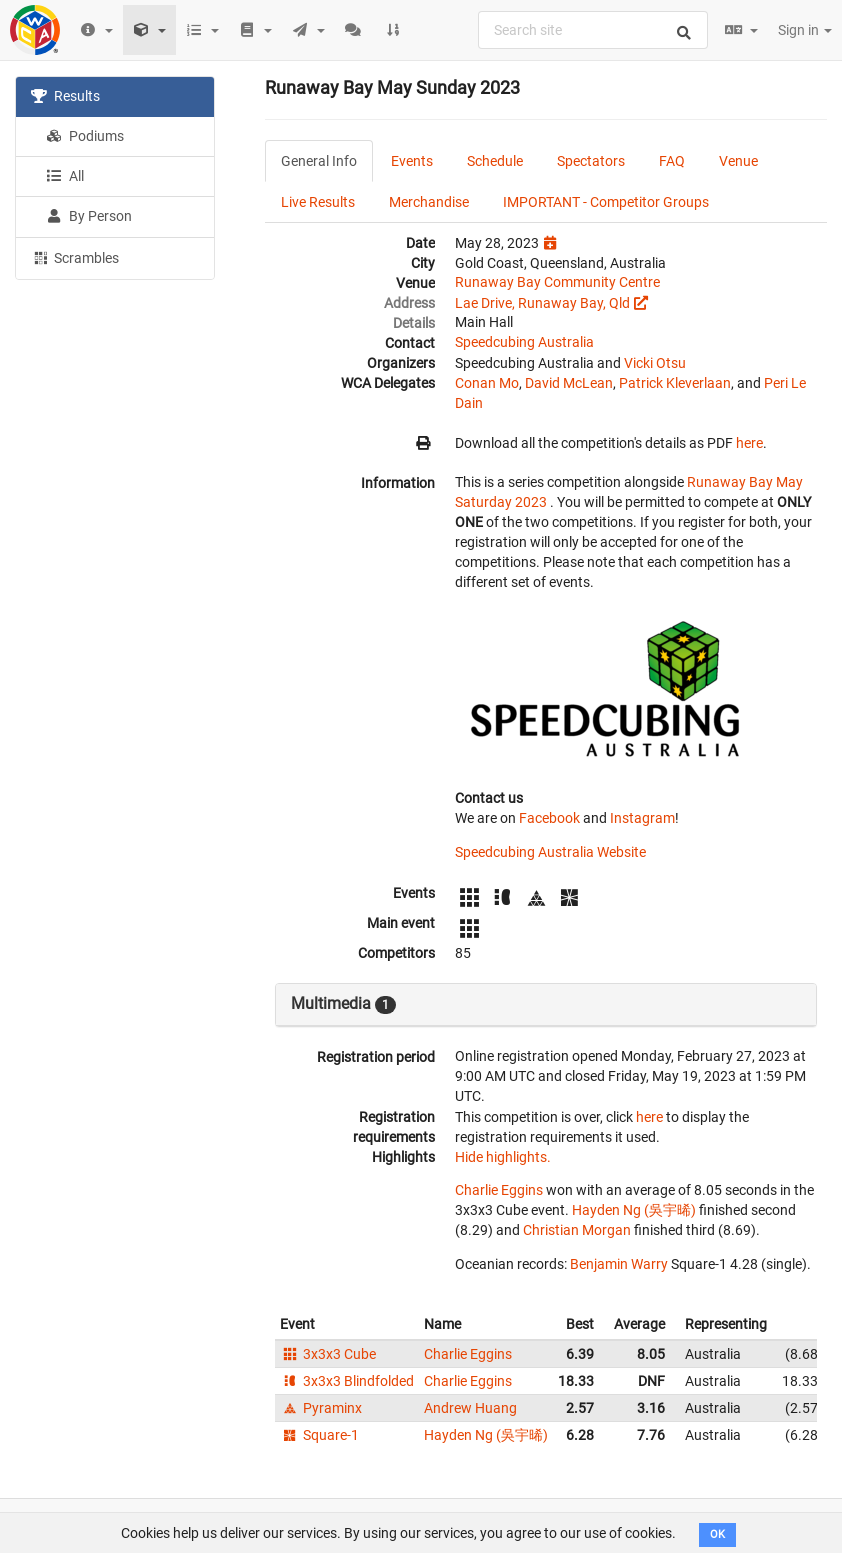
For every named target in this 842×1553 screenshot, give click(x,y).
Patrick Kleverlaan (675, 383)
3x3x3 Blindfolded (347, 1381)
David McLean (569, 383)
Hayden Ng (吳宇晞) (634, 1210)
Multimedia (343, 1004)
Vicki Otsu (655, 363)
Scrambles (75, 257)
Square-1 (319, 1435)
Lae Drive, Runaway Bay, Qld (542, 303)
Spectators (591, 161)
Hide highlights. (503, 1157)
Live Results (318, 202)
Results (65, 96)
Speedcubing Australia (524, 342)
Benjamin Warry (619, 1264)
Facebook (549, 818)
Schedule (495, 161)
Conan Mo (487, 383)
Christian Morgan (577, 1230)
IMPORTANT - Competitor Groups (606, 202)
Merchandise (429, 202)
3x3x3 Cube (328, 1354)
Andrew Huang (470, 1408)
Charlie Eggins (499, 1190)
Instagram (642, 818)
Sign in (805, 30)
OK (717, 1534)
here (749, 443)
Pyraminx (321, 1408)
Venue (738, 161)
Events (412, 161)
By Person (89, 216)
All (65, 176)
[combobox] (593, 30)
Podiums (85, 136)
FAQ (672, 161)
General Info (319, 161)
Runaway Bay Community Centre (557, 282)
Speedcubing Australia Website (550, 852)
